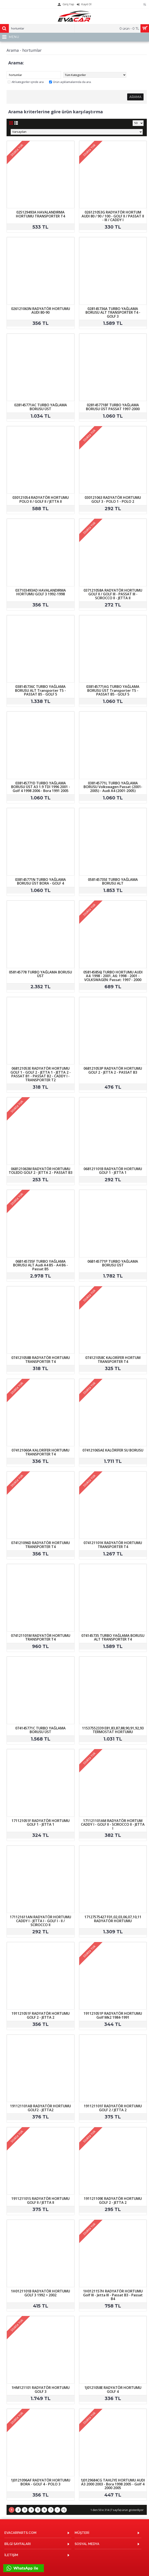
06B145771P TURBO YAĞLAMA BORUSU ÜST (112, 1263)
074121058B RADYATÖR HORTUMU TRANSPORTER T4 (40, 1359)
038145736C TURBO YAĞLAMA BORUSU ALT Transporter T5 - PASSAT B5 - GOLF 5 (40, 690)
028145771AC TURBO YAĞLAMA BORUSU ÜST (40, 407)
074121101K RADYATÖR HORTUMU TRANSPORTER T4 (113, 1544)
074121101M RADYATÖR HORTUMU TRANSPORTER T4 (40, 1637)
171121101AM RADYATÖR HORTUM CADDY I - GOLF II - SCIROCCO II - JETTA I (113, 1824)
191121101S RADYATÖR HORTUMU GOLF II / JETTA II (40, 2200)
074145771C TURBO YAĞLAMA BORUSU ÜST (40, 1730)
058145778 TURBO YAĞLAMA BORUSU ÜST (40, 974)
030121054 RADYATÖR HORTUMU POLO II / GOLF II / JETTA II (40, 499)
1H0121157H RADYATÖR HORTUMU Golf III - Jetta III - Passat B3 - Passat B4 (113, 2295)
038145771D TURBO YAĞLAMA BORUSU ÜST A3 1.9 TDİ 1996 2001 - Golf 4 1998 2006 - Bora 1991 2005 (40, 787)
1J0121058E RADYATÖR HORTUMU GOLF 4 (112, 2389)
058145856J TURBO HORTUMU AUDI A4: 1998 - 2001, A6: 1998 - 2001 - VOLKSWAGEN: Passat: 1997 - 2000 (112, 976)
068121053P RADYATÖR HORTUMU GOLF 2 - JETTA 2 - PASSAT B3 (113, 1070)
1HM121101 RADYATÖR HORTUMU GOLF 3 (41, 2389)
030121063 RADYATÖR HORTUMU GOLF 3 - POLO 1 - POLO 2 (113, 499)
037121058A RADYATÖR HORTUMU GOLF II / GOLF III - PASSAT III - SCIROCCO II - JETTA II (113, 594)
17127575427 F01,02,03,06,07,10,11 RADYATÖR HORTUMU (112, 1919)
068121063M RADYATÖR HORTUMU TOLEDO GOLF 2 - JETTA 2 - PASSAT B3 (40, 1170)
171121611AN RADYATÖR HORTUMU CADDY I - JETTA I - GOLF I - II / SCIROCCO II (40, 1921)
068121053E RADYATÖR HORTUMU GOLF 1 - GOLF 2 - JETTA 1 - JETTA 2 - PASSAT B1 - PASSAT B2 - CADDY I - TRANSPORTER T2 (40, 1074)
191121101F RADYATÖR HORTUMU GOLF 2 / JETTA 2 (113, 2108)
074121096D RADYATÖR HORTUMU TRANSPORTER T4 (40, 1544)
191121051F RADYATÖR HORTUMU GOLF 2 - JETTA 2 (41, 2015)
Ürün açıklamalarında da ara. (70, 82)
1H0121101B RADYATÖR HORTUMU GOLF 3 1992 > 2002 (40, 2293)
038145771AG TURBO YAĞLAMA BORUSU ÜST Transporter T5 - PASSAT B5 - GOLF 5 (112, 690)
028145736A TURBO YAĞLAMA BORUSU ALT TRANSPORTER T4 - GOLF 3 (113, 312)
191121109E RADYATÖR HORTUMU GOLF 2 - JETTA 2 (113, 2200)
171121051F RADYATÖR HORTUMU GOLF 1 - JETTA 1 (41, 1822)
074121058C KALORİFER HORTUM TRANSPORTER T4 (112, 1359)
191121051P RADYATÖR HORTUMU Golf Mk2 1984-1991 (113, 2015)
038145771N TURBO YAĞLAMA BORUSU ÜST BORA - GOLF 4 (40, 881)
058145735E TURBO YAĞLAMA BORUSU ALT (113, 881)
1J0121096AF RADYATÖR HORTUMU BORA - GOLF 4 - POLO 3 (40, 2482)
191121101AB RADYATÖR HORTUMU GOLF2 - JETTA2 (40, 2108)
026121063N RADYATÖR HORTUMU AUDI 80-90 (40, 310)
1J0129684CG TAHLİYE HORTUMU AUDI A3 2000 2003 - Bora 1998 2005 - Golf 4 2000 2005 (113, 2484)
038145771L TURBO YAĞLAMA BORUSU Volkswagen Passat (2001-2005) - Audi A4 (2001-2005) (113, 787)
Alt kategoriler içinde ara (26, 82)
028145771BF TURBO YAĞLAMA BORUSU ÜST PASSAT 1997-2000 (113, 407)
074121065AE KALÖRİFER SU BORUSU (112, 1450)
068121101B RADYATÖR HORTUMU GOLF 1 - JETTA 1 (113, 1170)
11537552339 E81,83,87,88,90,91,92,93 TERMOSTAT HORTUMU (113, 1730)
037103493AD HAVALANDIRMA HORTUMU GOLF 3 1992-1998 (40, 592)
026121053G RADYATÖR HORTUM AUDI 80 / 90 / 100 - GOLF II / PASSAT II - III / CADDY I (113, 216)
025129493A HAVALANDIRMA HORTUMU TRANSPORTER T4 (40, 214)
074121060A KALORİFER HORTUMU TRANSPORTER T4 (40, 1452)
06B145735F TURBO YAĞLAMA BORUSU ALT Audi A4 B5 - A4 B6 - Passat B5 (40, 1265)
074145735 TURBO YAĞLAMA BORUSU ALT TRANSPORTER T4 (112, 1637)
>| (64, 2510)
